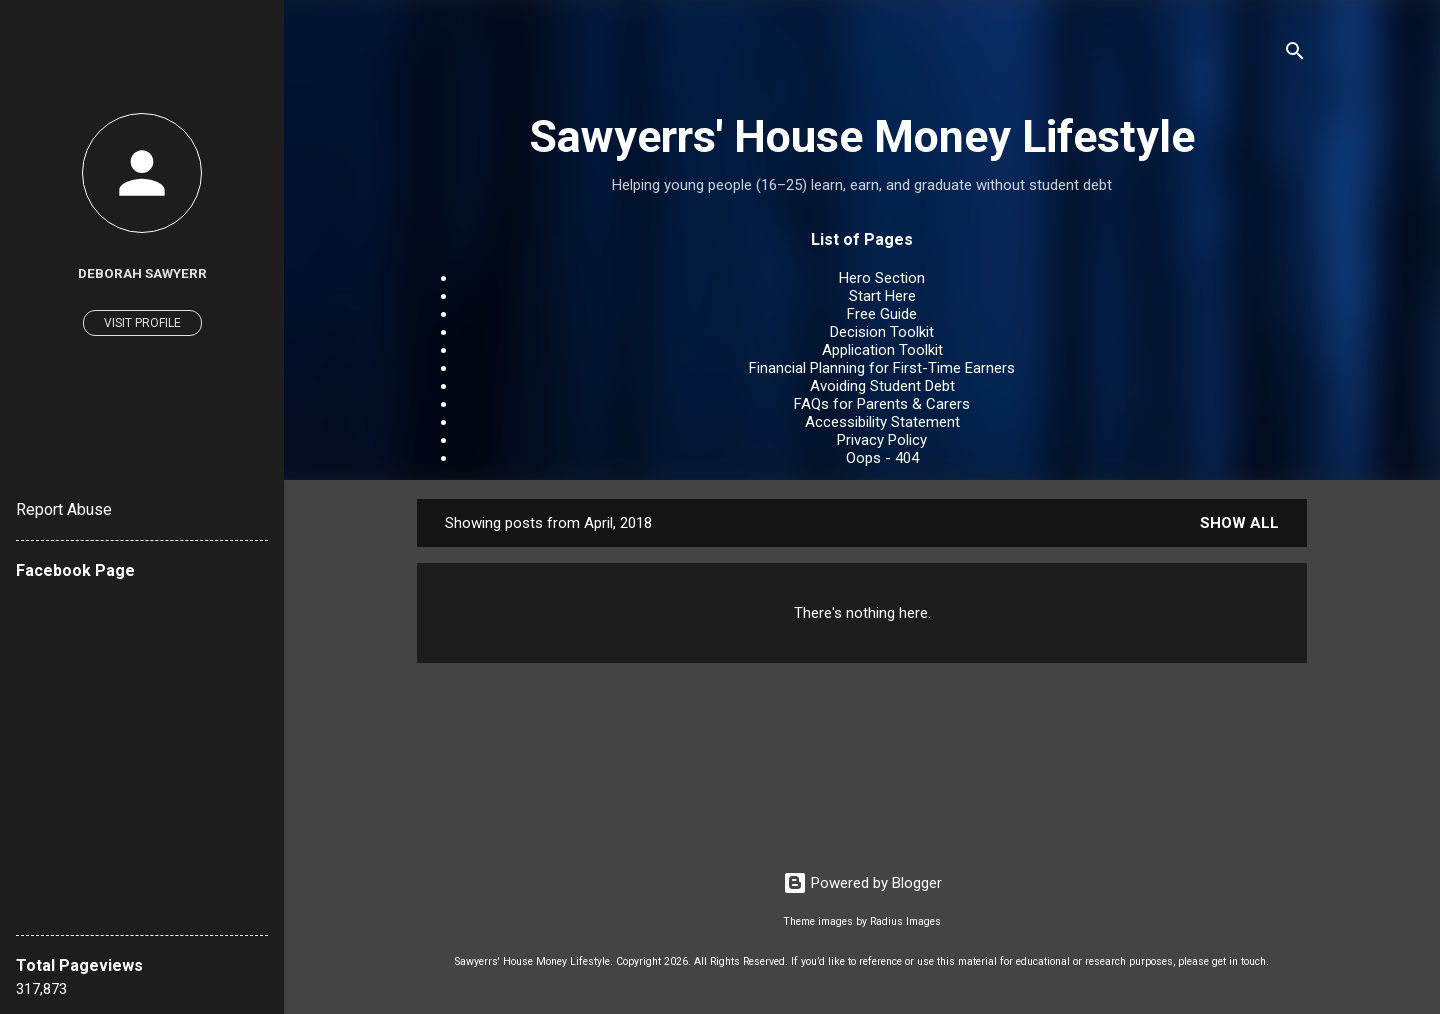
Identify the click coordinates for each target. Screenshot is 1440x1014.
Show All (1239, 523)
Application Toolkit (882, 350)
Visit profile (142, 323)
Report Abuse (64, 509)
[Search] (1295, 54)
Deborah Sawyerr (142, 273)
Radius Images (905, 921)
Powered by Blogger (862, 883)
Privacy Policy (882, 440)
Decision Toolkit (882, 332)
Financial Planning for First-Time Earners (882, 368)
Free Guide (882, 314)
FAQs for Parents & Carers (882, 404)
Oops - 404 (882, 458)
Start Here (882, 296)
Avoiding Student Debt (882, 386)
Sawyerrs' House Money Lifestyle (862, 136)
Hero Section (882, 278)
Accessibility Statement (882, 422)
